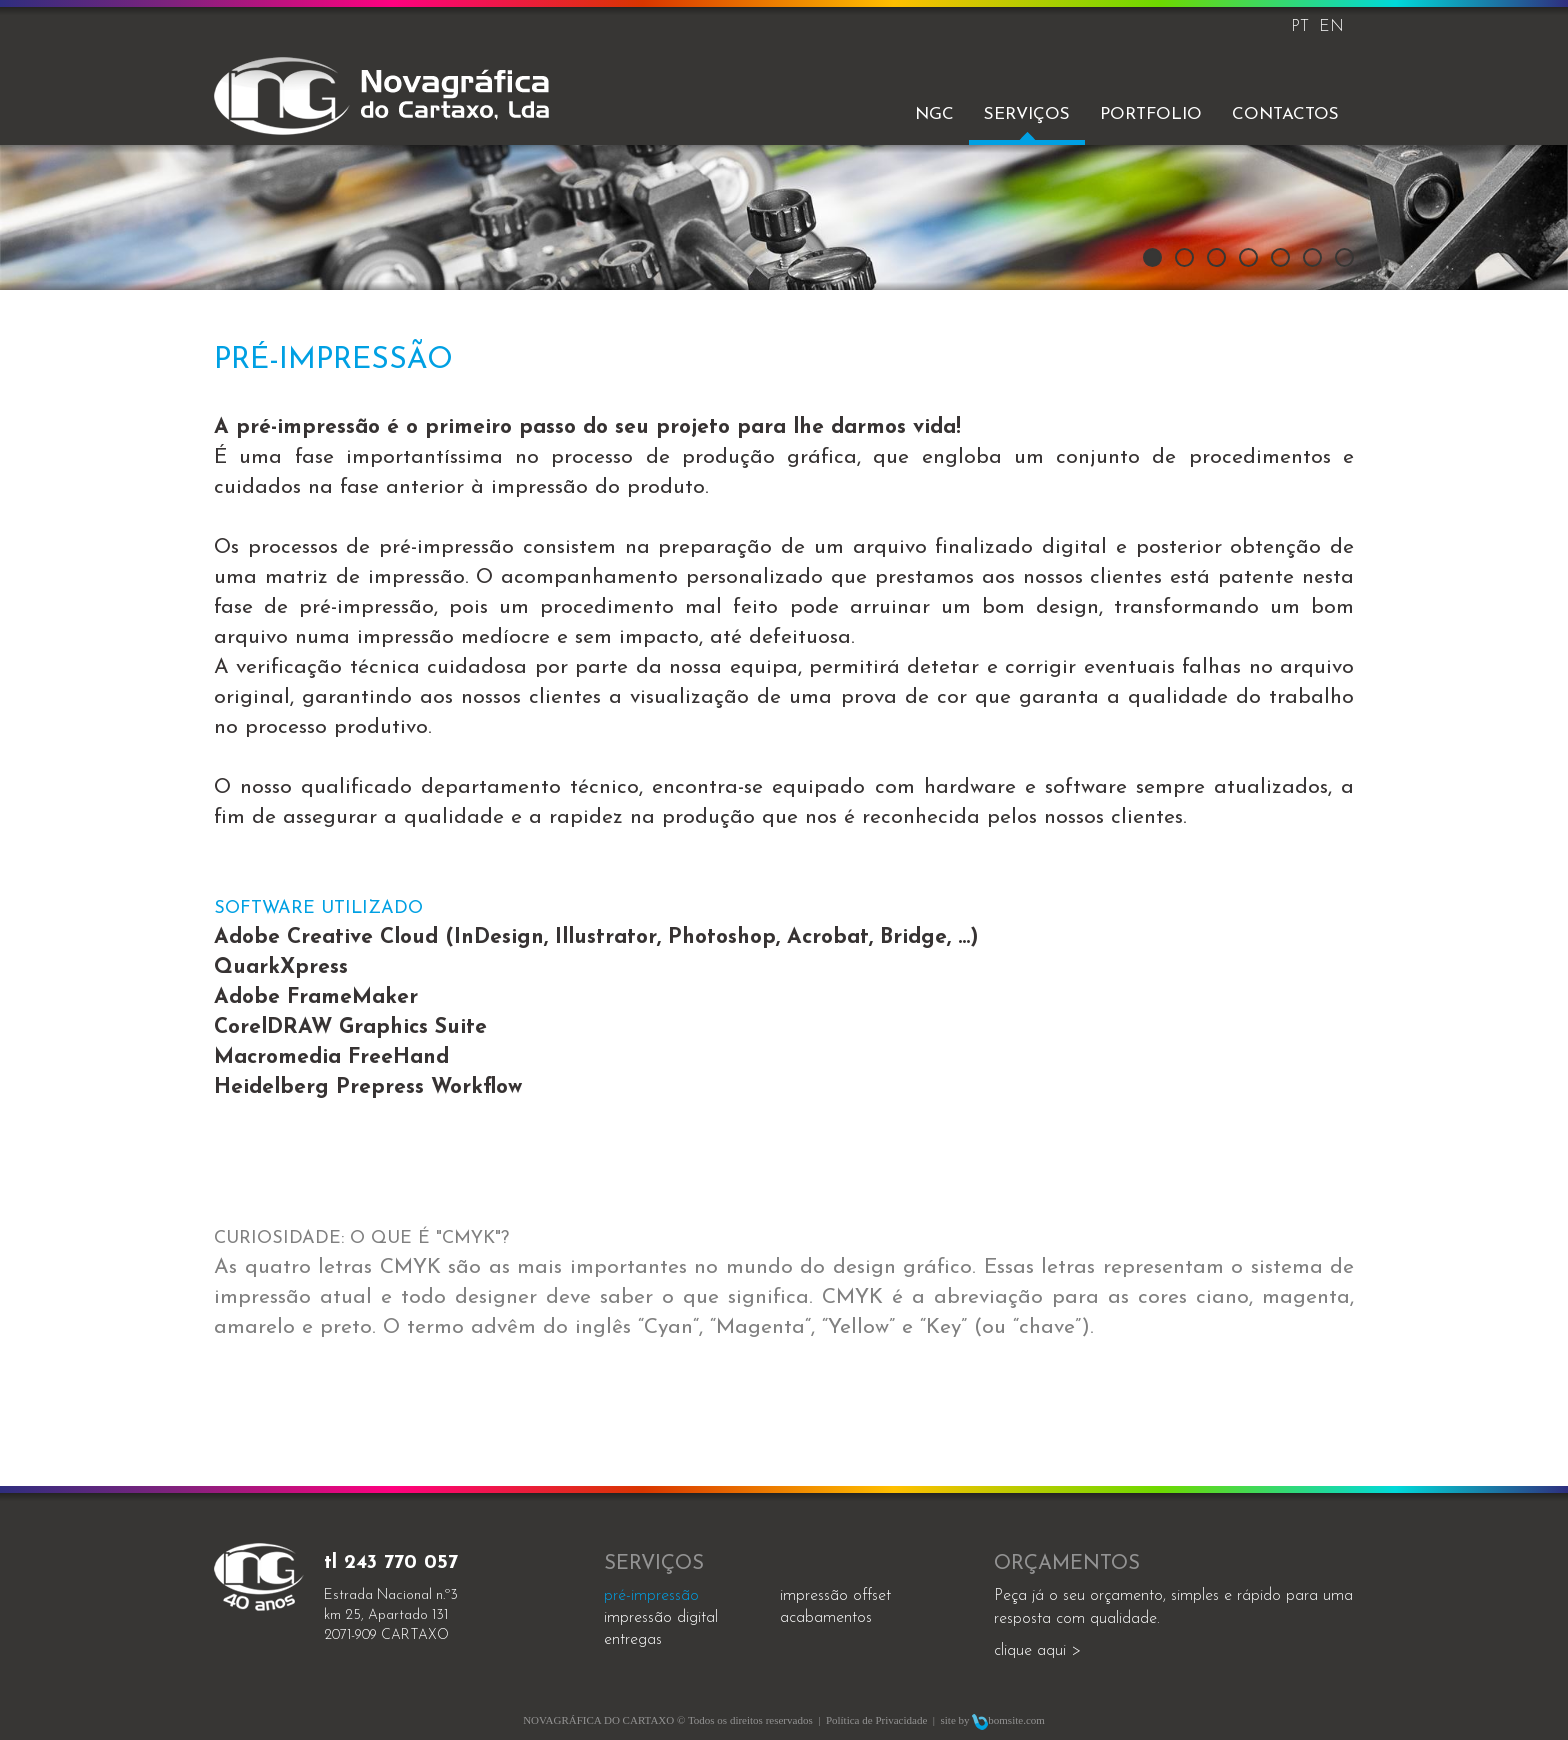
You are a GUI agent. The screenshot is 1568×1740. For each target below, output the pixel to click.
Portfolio (1151, 114)
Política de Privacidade (876, 1720)
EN (1331, 27)
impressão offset (835, 1596)
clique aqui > (1037, 1651)
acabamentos (826, 1618)
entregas (633, 1640)
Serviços (1027, 114)
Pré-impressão (651, 1596)
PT (1300, 27)
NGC (934, 114)
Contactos (1285, 114)
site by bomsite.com (993, 1720)
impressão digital (661, 1618)
